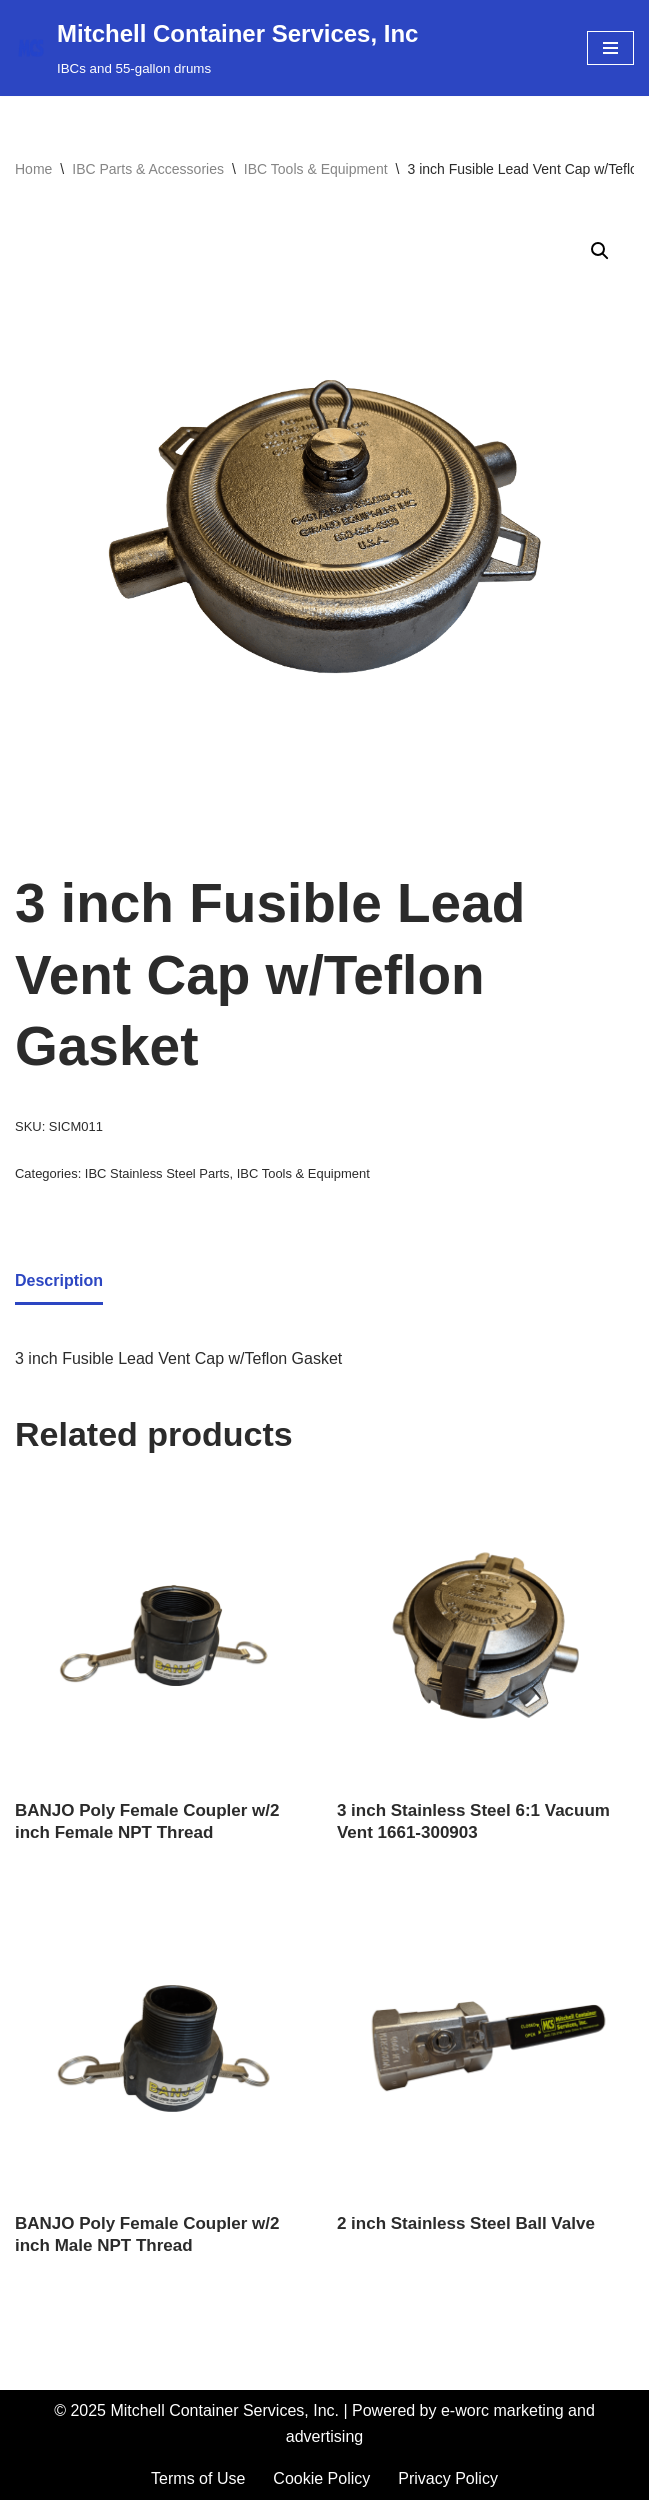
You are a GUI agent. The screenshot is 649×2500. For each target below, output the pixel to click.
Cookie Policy (321, 2478)
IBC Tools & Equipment (316, 169)
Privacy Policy (448, 2478)
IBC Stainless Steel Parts (157, 1173)
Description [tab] (59, 1280)
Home (33, 169)
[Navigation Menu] (610, 48)
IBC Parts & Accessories (148, 169)
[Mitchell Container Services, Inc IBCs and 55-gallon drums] (216, 48)
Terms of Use (198, 2478)
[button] (600, 251)
